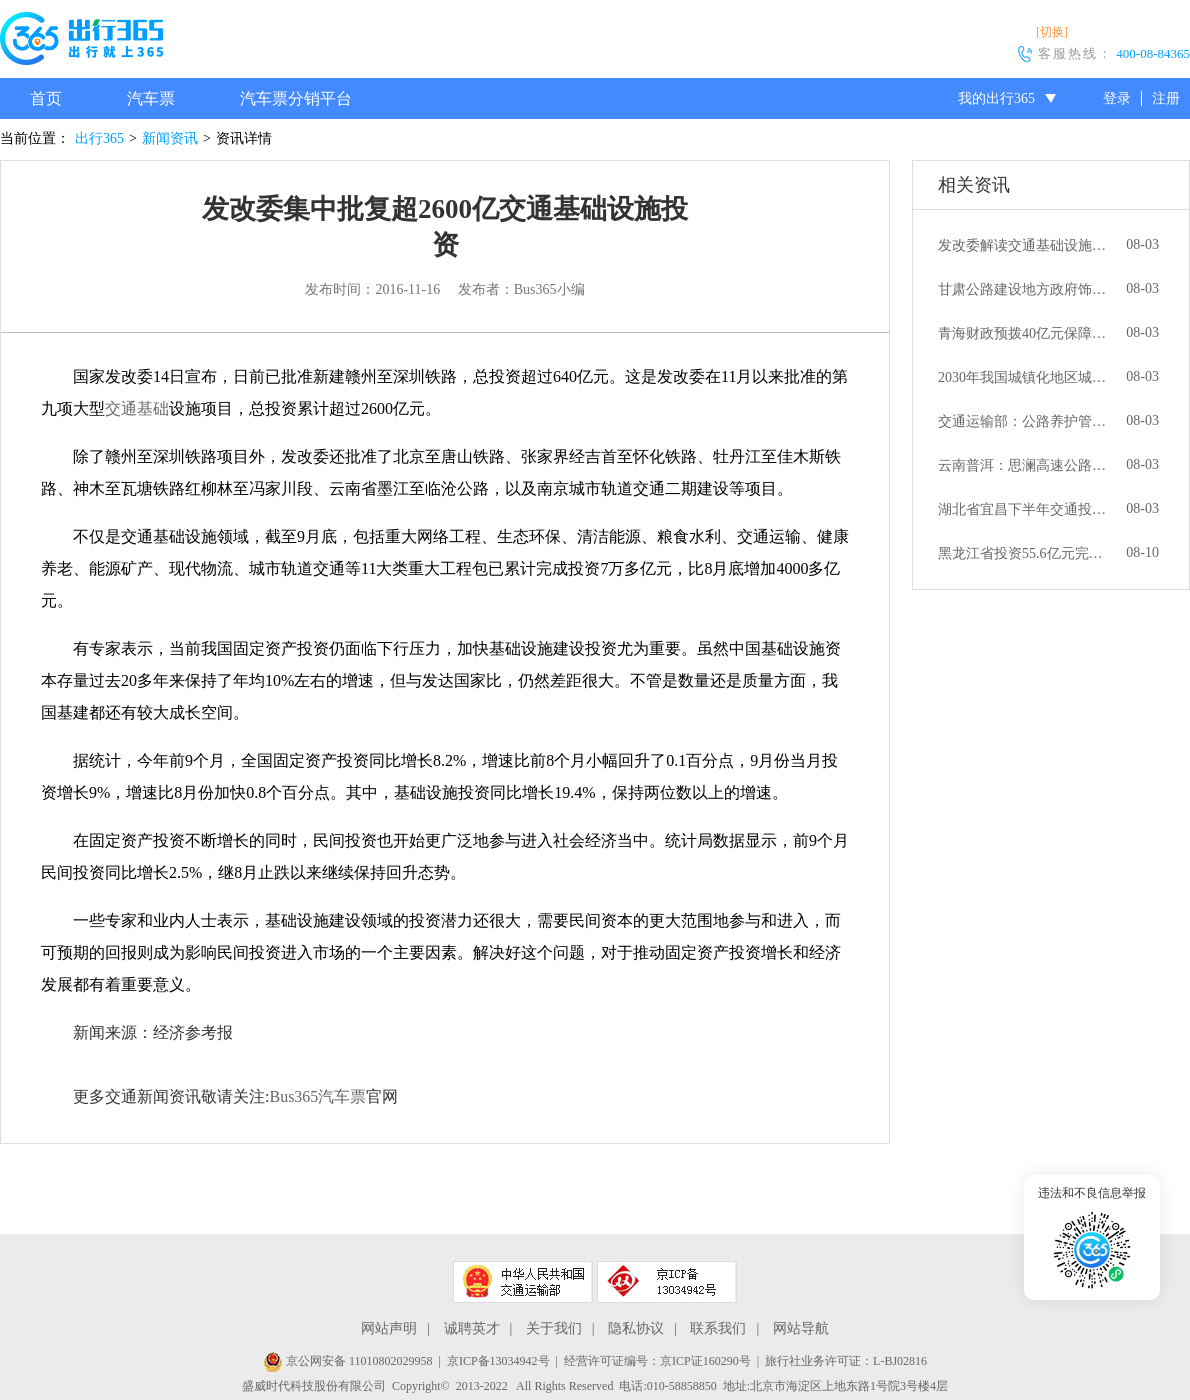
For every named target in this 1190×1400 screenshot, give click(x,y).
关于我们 (554, 1328)
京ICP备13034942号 (498, 1361)
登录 (1117, 98)
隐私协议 (636, 1328)
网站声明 (389, 1328)
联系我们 (718, 1328)
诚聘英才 (472, 1328)
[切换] (1052, 32)
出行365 (99, 138)
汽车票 (151, 98)
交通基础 (137, 408)
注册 (1166, 98)
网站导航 (801, 1328)
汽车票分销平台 (296, 98)
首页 (46, 98)
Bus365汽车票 (317, 1096)
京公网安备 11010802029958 (348, 1361)
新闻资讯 (170, 138)
